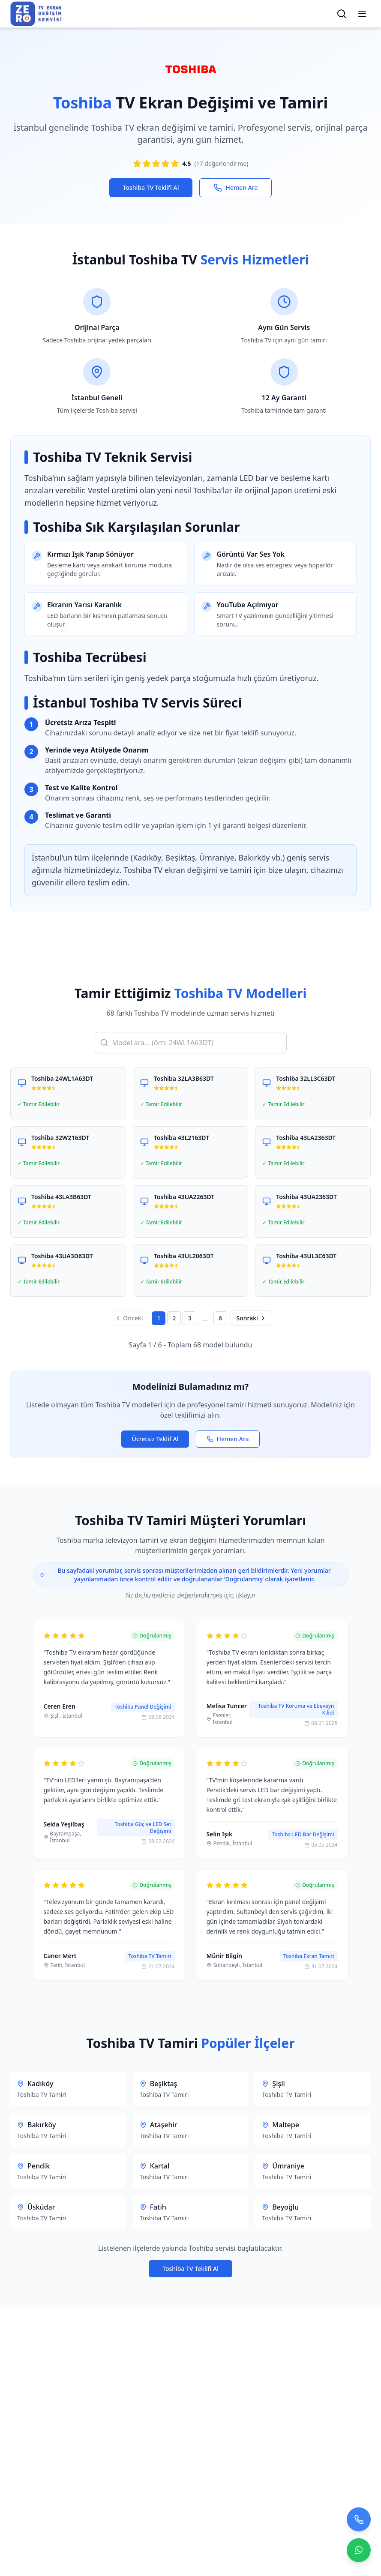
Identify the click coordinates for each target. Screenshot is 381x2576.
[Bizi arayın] (359, 2522)
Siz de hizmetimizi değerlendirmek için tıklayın (190, 1595)
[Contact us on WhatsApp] (359, 2553)
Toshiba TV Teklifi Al (151, 187)
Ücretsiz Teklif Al (155, 1439)
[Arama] (341, 13)
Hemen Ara (235, 187)
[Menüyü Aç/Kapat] (362, 13)
